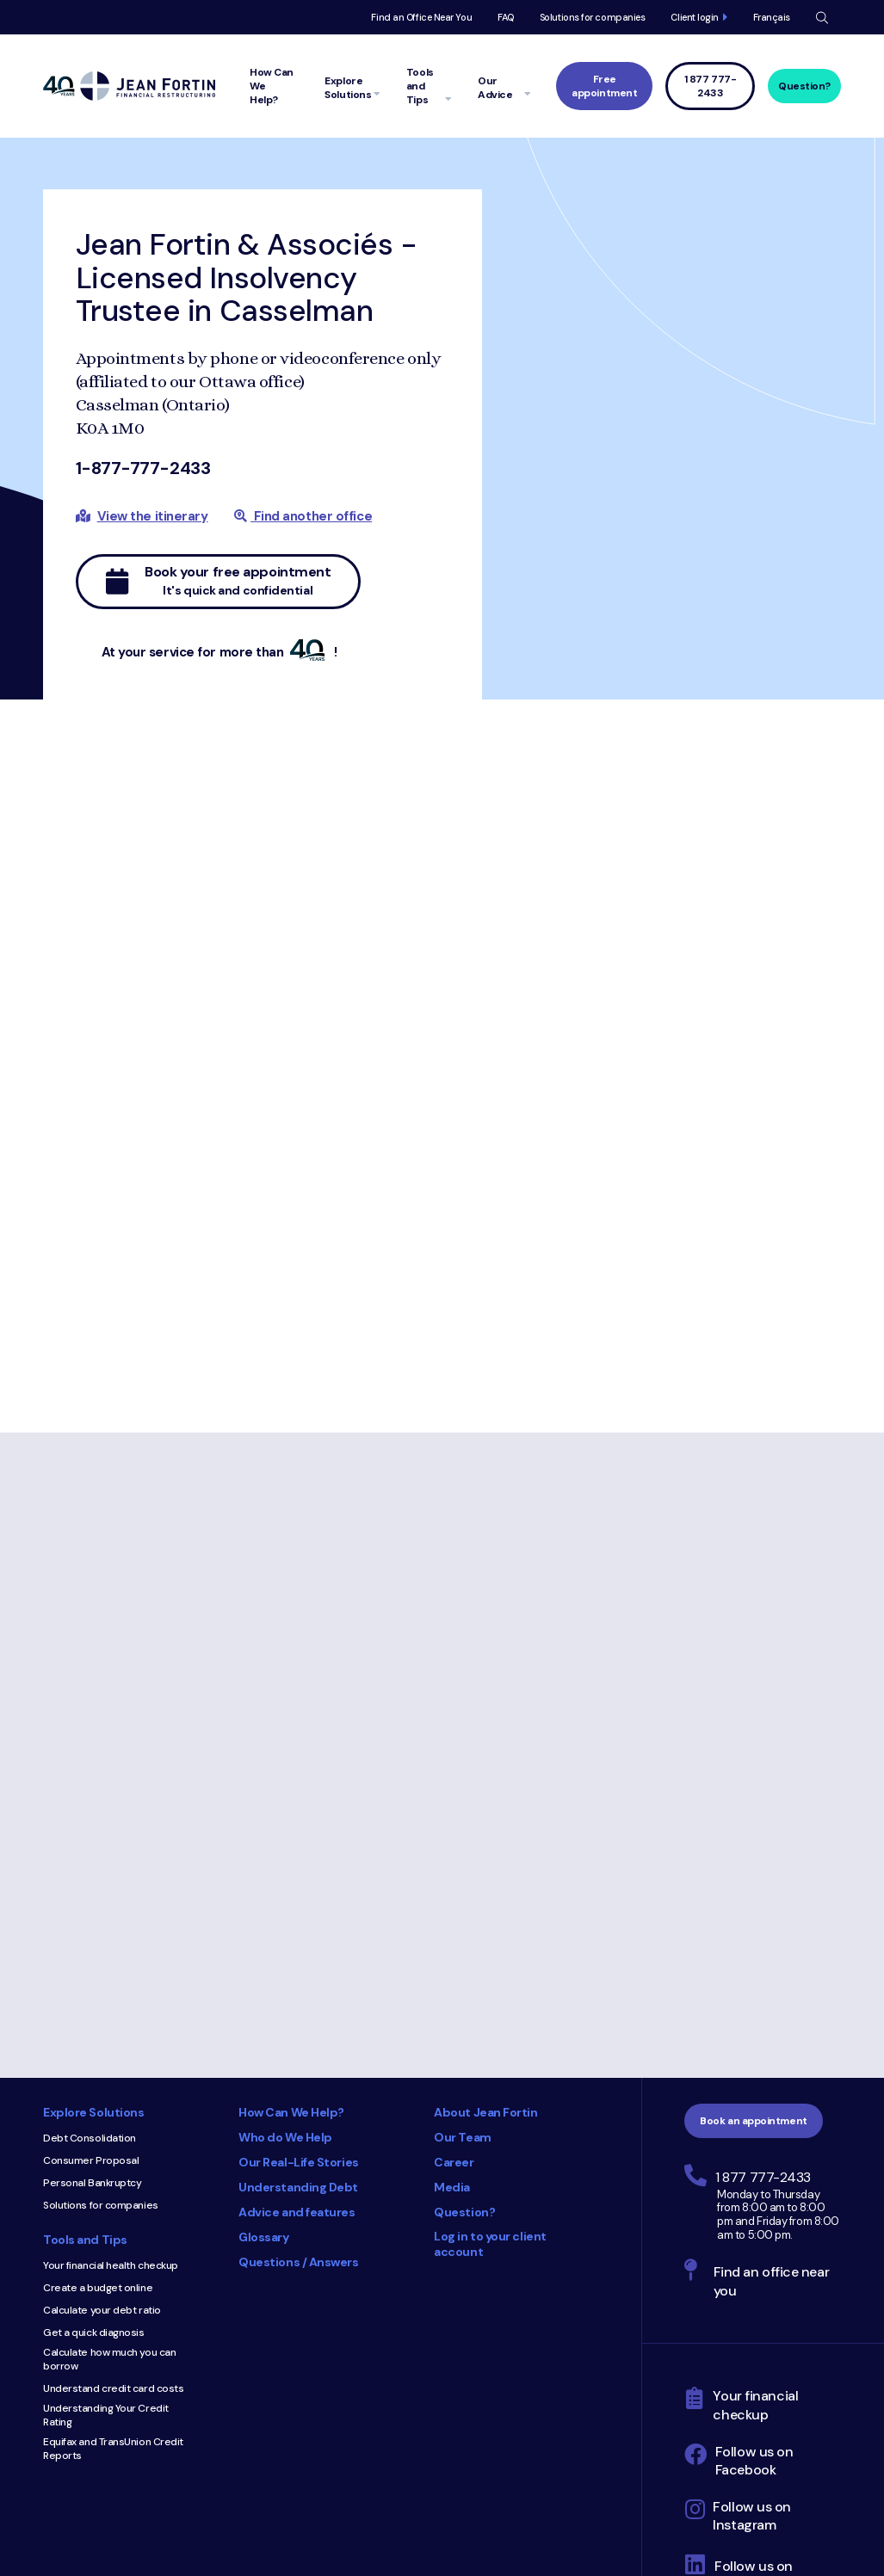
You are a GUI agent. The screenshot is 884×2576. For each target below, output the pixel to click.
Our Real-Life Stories (298, 1953)
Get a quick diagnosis (94, 2123)
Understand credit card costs (113, 2179)
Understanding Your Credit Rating (106, 2206)
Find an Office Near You (421, 17)
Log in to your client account (490, 2034)
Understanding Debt (298, 1978)
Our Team (462, 1928)
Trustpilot (601, 2384)
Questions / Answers (298, 2053)
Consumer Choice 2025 (407, 2146)
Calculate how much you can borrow (109, 2150)
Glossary (263, 2028)
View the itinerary (152, 516)
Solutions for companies (593, 17)
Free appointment (604, 86)
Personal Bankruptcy (92, 1974)
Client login (695, 17)
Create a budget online (97, 2079)
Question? (804, 86)
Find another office (303, 516)
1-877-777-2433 (143, 468)
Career (453, 1953)
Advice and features (296, 2003)
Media (452, 1978)
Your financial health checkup (110, 2056)
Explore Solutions (93, 1903)
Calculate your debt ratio (102, 2101)
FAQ (506, 17)
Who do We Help (285, 1928)
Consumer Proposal (91, 1951)
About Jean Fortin (485, 1903)
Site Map (644, 2432)
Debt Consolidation (89, 1929)
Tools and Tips (85, 2030)
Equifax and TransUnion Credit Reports (113, 2239)
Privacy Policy (575, 2432)
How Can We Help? (291, 1903)
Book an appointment (753, 1912)
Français (771, 17)
